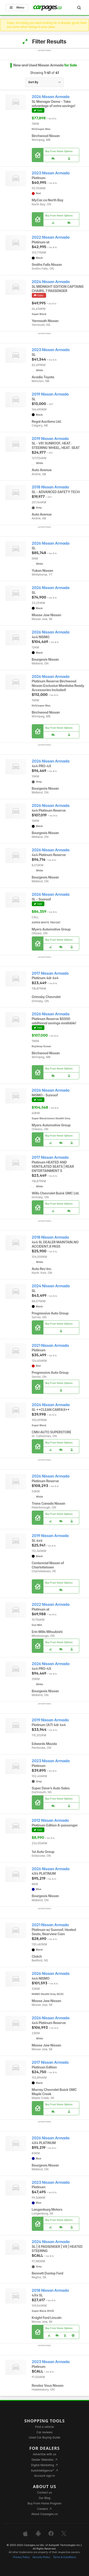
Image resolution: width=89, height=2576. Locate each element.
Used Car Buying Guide (44, 2437)
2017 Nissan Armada (50, 973)
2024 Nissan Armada (51, 282)
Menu (17, 7)
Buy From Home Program (44, 2503)
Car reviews (45, 2432)
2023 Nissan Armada (51, 173)
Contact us (44, 2492)
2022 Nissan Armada (51, 237)
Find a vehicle (44, 2427)
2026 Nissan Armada (51, 97)
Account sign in (44, 2475)
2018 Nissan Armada (50, 487)
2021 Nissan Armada (50, 1345)
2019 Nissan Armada (50, 394)
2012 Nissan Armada (50, 1820)
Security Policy (41, 2557)
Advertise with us (44, 2454)
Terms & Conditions (64, 2557)
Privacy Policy (21, 2557)
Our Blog (44, 2498)
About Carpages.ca (44, 2514)
